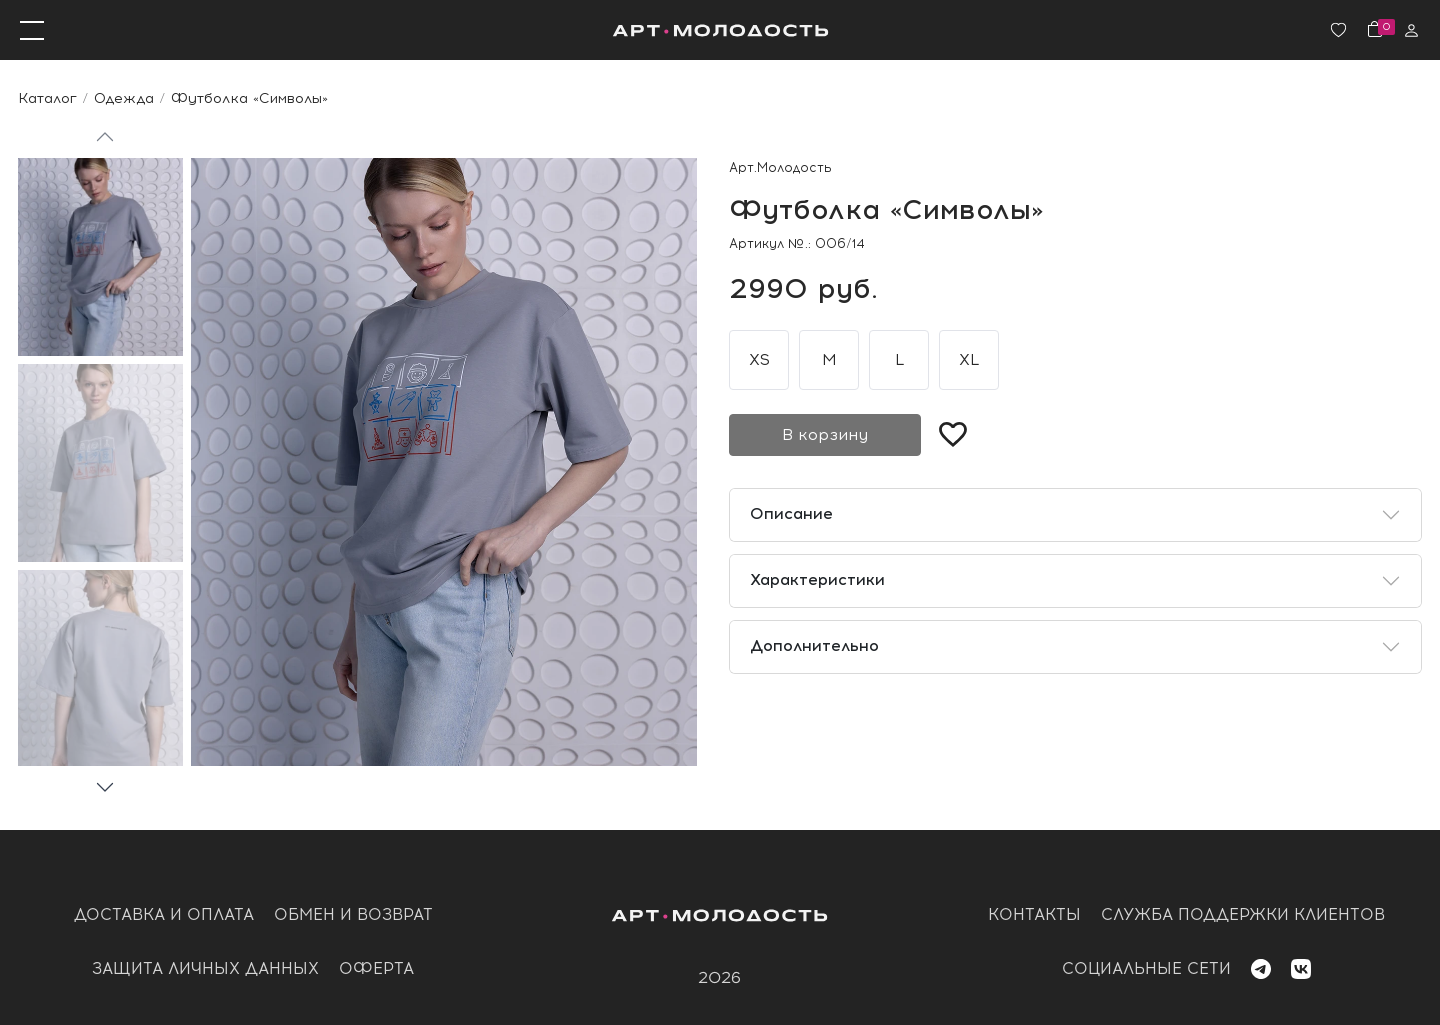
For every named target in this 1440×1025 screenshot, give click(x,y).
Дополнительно (814, 645)
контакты (1034, 914)
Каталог (47, 98)
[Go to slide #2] (100, 463)
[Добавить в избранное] (953, 435)
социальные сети (1146, 968)
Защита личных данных (205, 968)
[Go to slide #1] (100, 257)
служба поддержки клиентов (1243, 914)
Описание (791, 513)
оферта (376, 968)
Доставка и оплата (164, 914)
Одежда (124, 98)
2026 (719, 977)
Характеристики (817, 579)
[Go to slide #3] (100, 669)
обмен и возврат (353, 914)
